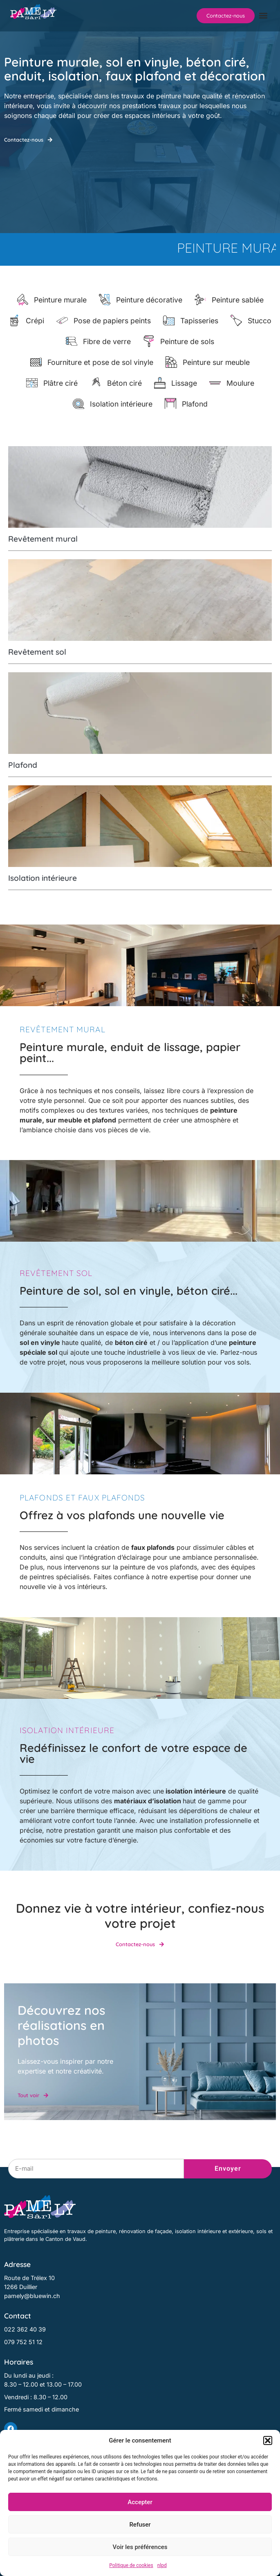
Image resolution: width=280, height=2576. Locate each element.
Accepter (140, 2502)
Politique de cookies (131, 2565)
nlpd (162, 2565)
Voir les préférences (140, 2547)
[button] (268, 2440)
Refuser (139, 2524)
